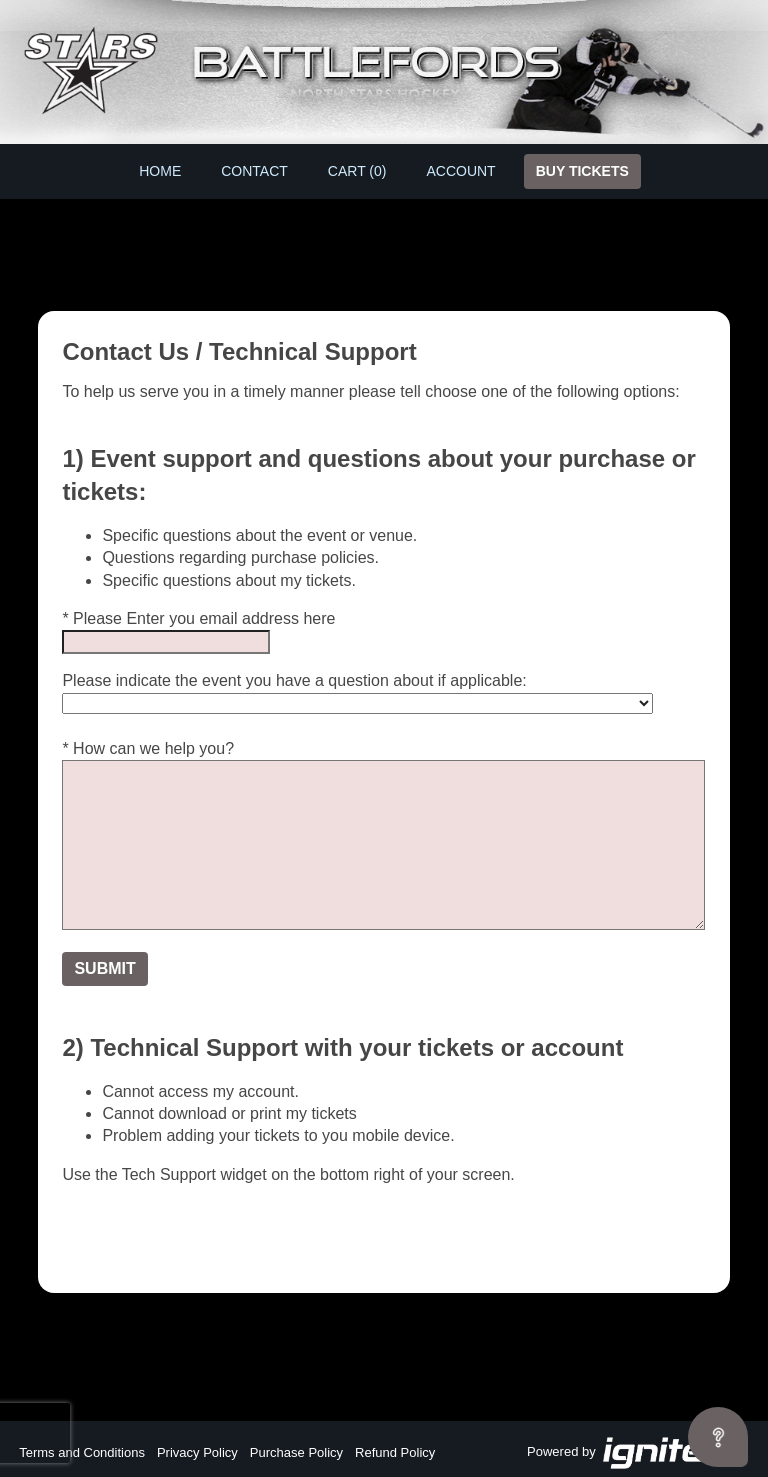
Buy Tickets (582, 171)
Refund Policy (395, 1452)
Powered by (638, 1453)
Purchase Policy (296, 1452)
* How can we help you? (148, 748)
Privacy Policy (197, 1452)
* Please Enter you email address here (198, 618)
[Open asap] (718, 1437)
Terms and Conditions (82, 1452)
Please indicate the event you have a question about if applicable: (294, 680)
